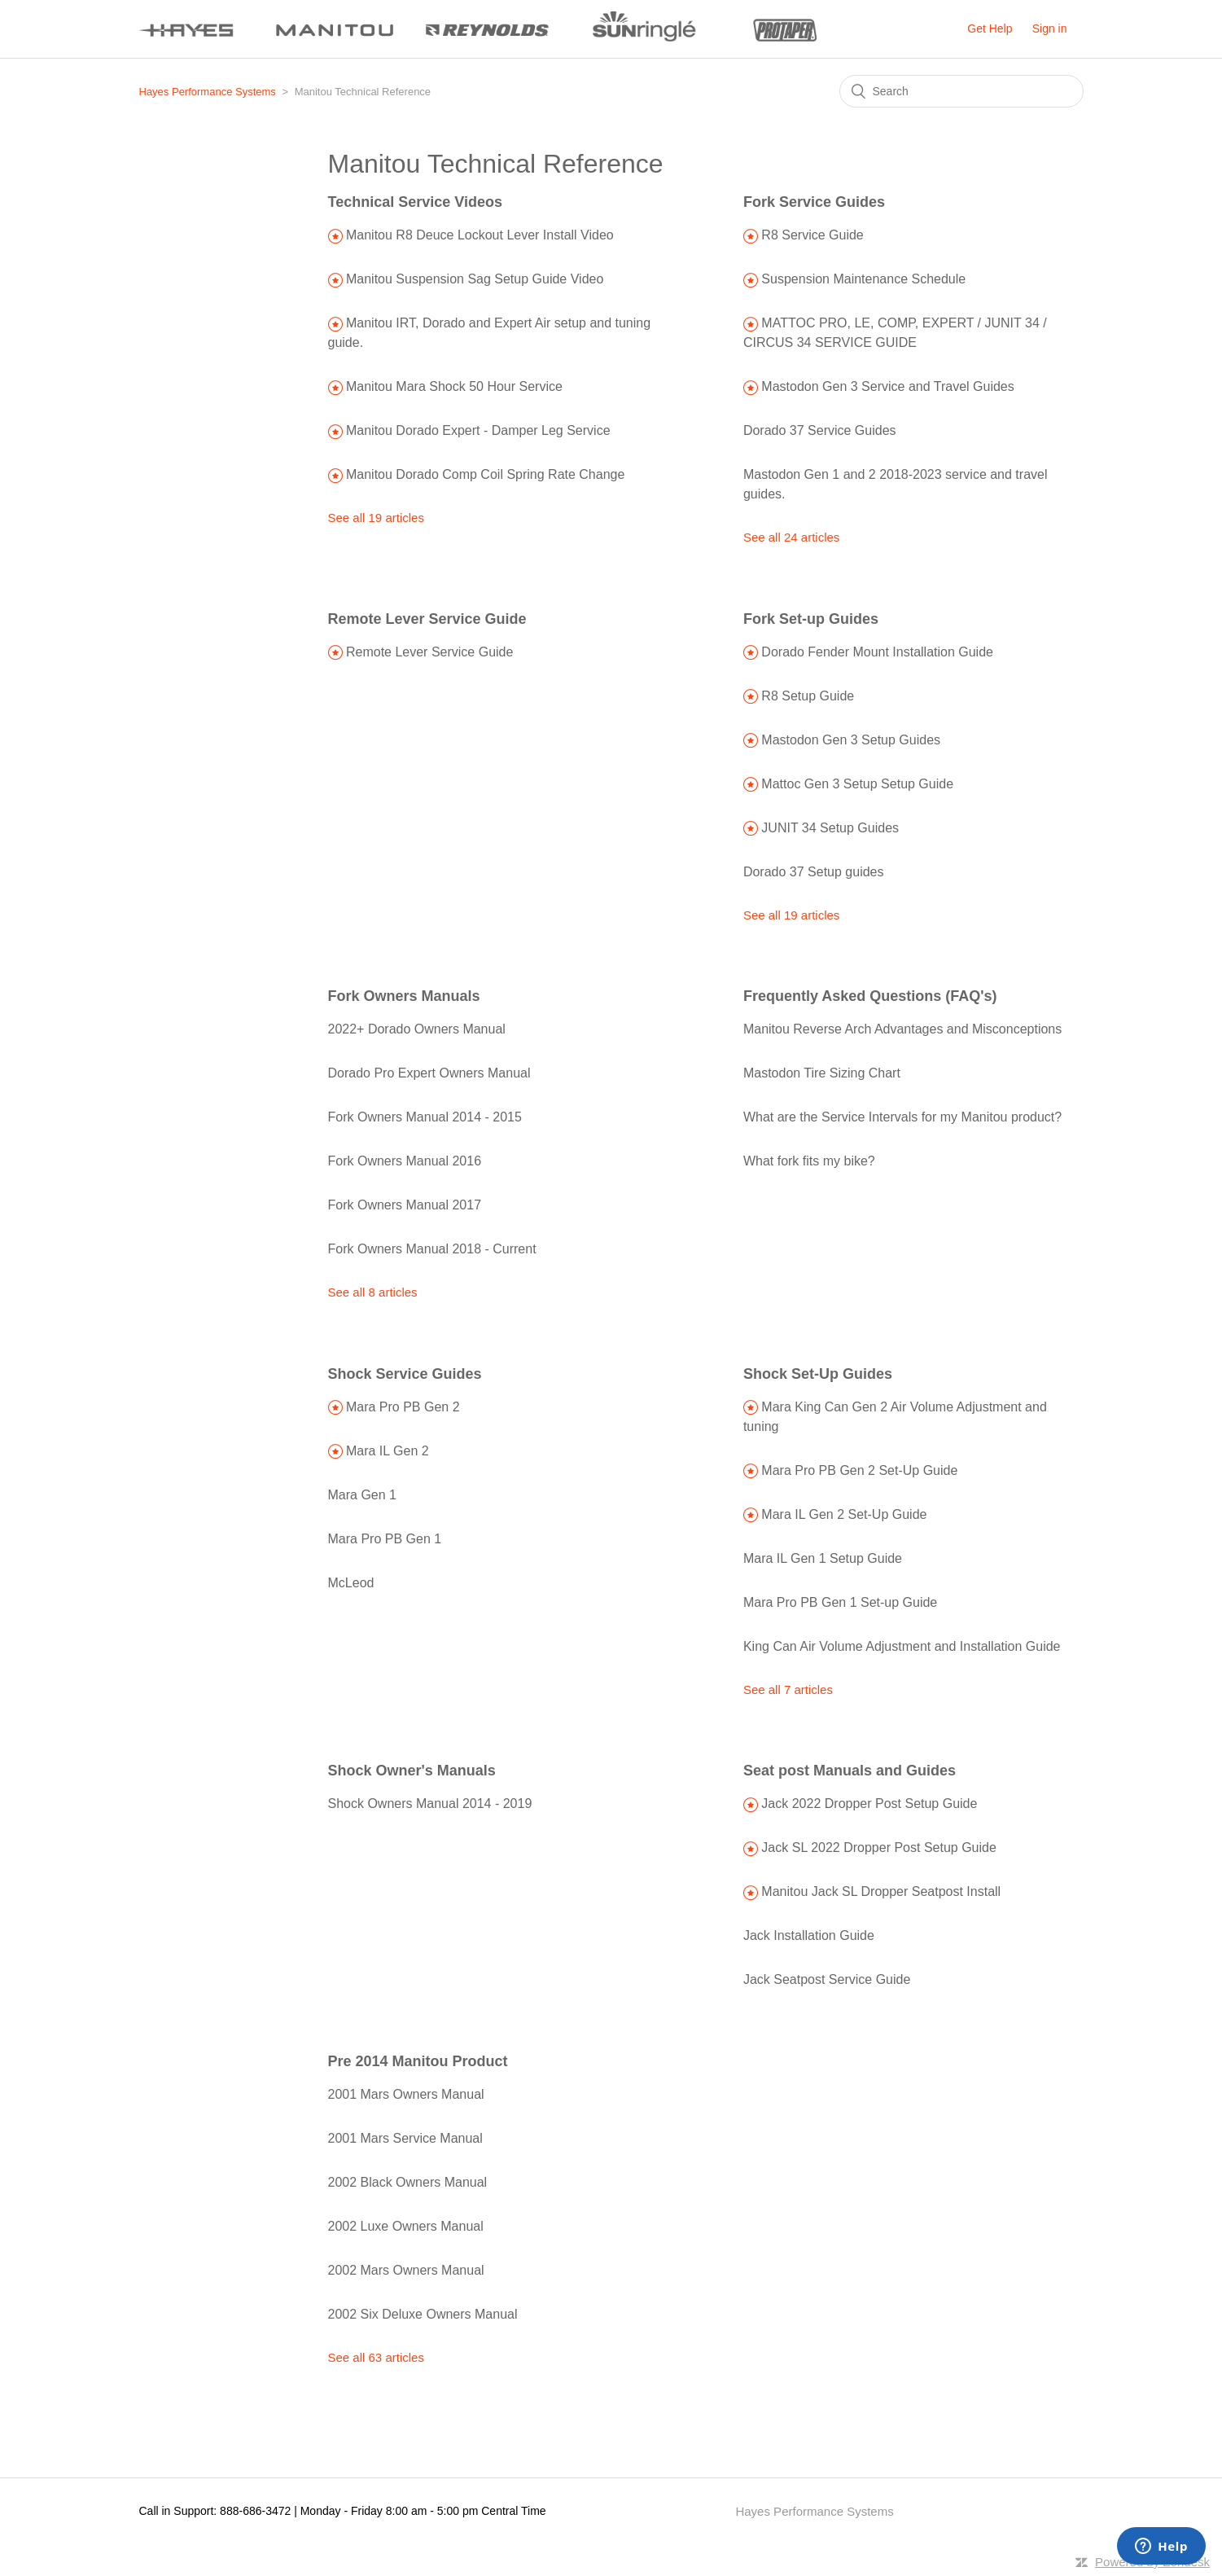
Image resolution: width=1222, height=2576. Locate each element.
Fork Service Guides (814, 202)
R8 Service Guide (812, 235)
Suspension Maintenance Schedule (863, 279)
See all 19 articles (376, 517)
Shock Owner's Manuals (412, 1770)
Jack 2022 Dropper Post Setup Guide (869, 1803)
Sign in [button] (1049, 28)
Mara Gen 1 (362, 1495)
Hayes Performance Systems (207, 92)
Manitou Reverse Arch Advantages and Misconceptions (902, 1029)
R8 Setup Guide (807, 696)
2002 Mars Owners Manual (406, 2270)
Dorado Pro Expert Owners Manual (429, 1073)
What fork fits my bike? (809, 1161)
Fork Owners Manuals (404, 996)
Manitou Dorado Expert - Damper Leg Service (478, 430)
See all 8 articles (373, 1292)
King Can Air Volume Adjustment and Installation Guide (902, 1646)
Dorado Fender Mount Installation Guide (877, 652)
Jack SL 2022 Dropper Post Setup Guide (878, 1847)
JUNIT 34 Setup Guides (830, 828)
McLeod (351, 1583)
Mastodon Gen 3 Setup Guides (850, 740)
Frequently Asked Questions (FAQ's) (870, 996)
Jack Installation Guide (808, 1935)
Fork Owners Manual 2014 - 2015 (425, 1117)
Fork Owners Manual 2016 (405, 1161)
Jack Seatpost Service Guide (826, 1979)
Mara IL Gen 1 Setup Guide (822, 1558)
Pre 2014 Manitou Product (418, 2061)
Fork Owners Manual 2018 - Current (432, 1249)
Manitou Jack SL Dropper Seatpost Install (881, 1891)
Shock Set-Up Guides (817, 1374)
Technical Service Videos (415, 202)
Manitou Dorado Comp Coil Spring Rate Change (485, 474)
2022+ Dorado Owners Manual (417, 1029)
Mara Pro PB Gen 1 (385, 1539)
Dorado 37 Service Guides (819, 430)
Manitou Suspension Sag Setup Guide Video (474, 279)
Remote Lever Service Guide (427, 619)
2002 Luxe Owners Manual (406, 2226)
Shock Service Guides (405, 1374)
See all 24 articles (791, 537)
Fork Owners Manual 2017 (405, 1205)
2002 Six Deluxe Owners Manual (423, 2314)
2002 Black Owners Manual (408, 2182)
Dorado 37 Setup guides (813, 872)
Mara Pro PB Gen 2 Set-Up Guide (859, 1470)
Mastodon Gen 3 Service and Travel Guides (887, 386)
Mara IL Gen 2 (387, 1451)
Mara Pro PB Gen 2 (403, 1407)
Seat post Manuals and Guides (849, 1770)
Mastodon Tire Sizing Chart (821, 1073)
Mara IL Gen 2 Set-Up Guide (843, 1514)
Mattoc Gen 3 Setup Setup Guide (857, 784)
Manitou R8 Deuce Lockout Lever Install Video (480, 235)
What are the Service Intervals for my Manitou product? (902, 1117)
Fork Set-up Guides (810, 619)
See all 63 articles (376, 2357)
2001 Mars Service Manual (405, 2138)
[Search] (961, 91)
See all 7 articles (788, 1689)
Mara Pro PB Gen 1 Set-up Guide (840, 1602)
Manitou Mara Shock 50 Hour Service (454, 386)
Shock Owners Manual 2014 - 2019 (430, 1803)
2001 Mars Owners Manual (406, 2094)
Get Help (989, 28)
